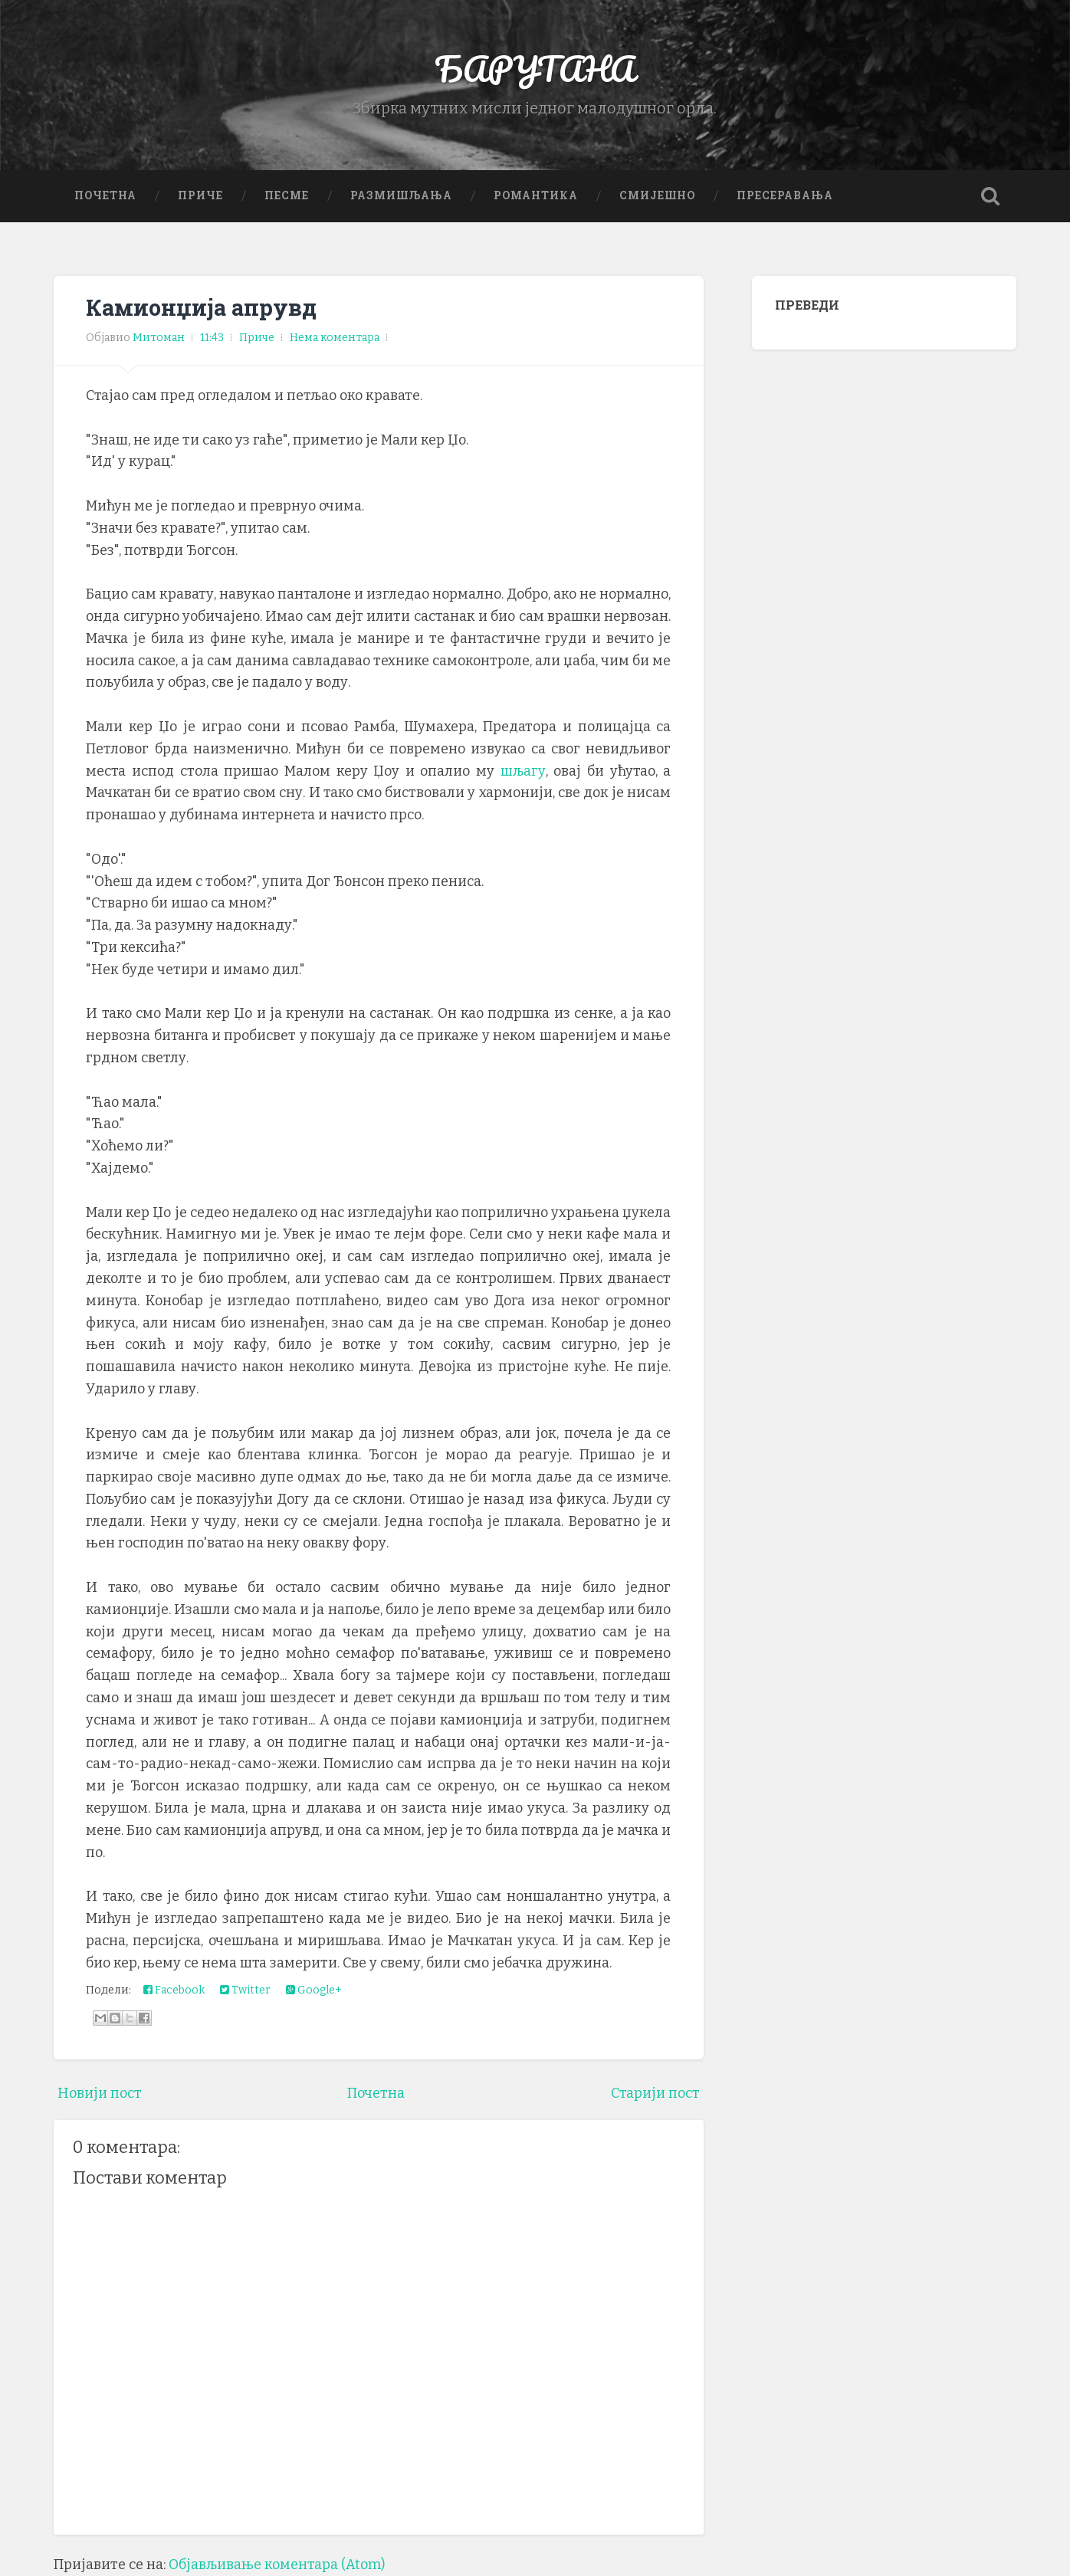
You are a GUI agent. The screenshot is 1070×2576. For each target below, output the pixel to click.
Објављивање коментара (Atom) (277, 2564)
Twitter (245, 1990)
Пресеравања (785, 195)
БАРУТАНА (535, 68)
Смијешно (657, 195)
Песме (286, 195)
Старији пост (655, 2093)
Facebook (174, 1990)
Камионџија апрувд (201, 307)
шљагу (523, 771)
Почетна (105, 195)
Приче (200, 195)
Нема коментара (334, 337)
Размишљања (401, 195)
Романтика (536, 195)
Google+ (314, 1990)
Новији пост (99, 2093)
